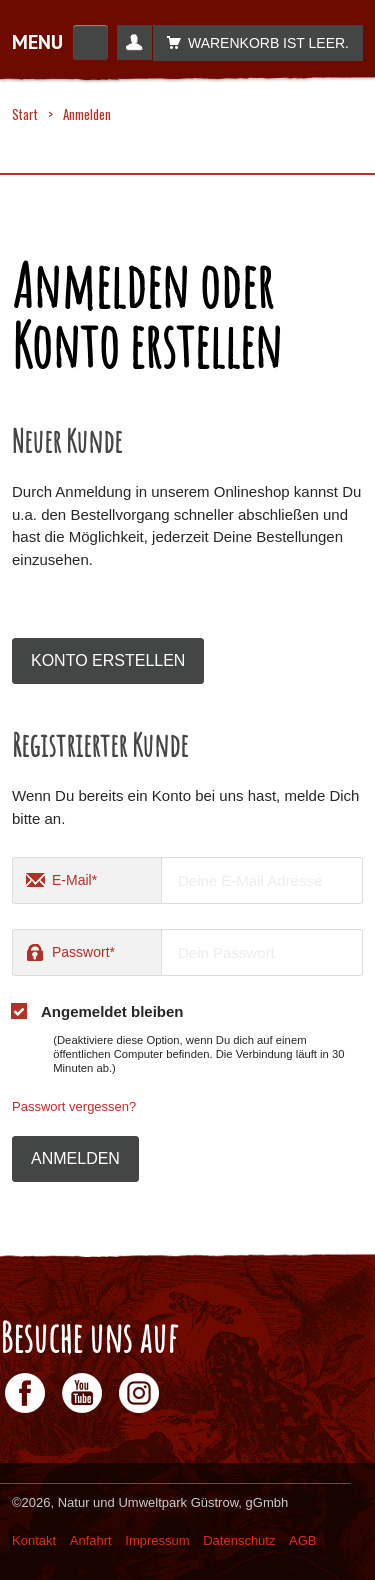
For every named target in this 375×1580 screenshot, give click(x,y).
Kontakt (34, 1540)
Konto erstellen (108, 660)
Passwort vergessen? (74, 1106)
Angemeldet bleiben (112, 1011)
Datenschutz (239, 1540)
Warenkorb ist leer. (252, 42)
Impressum (157, 1540)
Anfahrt (91, 1540)
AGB (302, 1540)
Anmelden (75, 1158)
